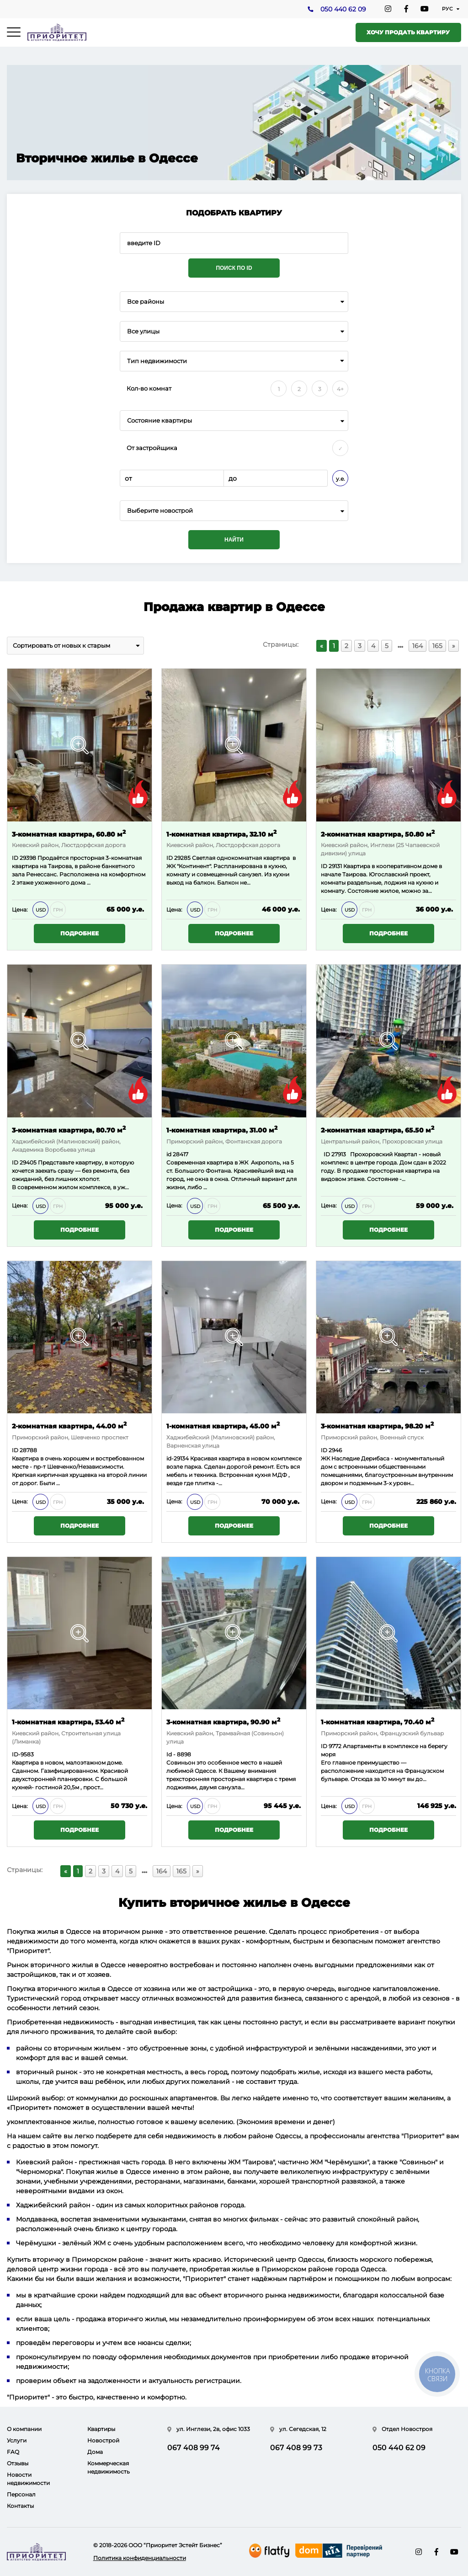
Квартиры (101, 2429)
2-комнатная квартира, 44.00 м (69, 1425)
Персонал (21, 2494)
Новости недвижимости (28, 2478)
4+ (340, 389)
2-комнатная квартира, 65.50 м (377, 1129)
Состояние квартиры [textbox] (159, 421)
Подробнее (79, 933)
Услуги (17, 2440)
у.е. (340, 478)
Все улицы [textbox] (143, 331)
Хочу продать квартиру (408, 32)
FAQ (13, 2451)
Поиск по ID (234, 268)
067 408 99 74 (193, 2447)
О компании (24, 2429)
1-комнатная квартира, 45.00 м (223, 1425)
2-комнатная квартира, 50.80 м (378, 833)
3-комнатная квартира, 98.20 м (377, 1425)
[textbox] (234, 511)
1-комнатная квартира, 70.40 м (377, 1722)
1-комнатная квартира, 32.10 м (221, 833)
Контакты (20, 2505)
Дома (95, 2451)
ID (16, 858)
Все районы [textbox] (145, 302)
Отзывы (17, 2463)
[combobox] (234, 301)
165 (437, 646)
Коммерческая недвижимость (108, 2467)
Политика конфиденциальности (139, 2558)
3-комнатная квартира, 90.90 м (223, 1722)
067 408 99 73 (296, 2447)
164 (417, 646)
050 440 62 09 (343, 9)
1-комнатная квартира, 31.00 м (221, 1129)
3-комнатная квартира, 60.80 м (69, 833)
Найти (234, 540)
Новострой (103, 2440)
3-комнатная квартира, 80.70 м (69, 1129)
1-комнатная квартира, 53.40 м (68, 1722)
